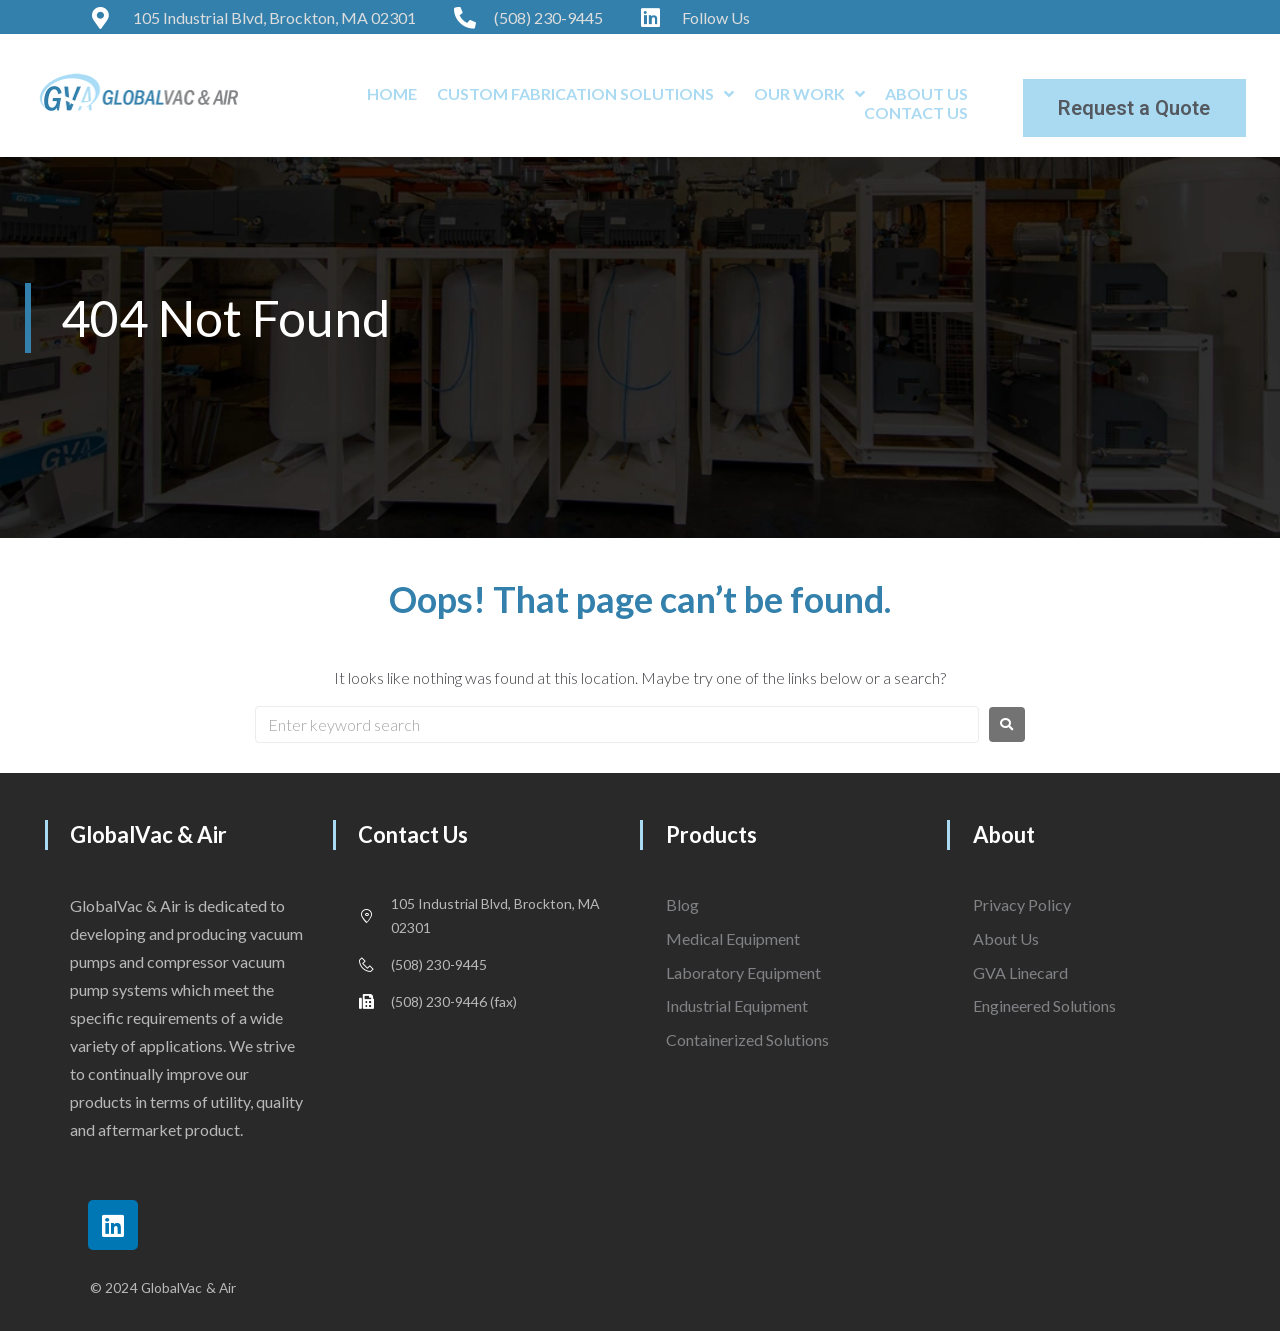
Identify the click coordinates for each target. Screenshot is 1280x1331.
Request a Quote (1134, 108)
